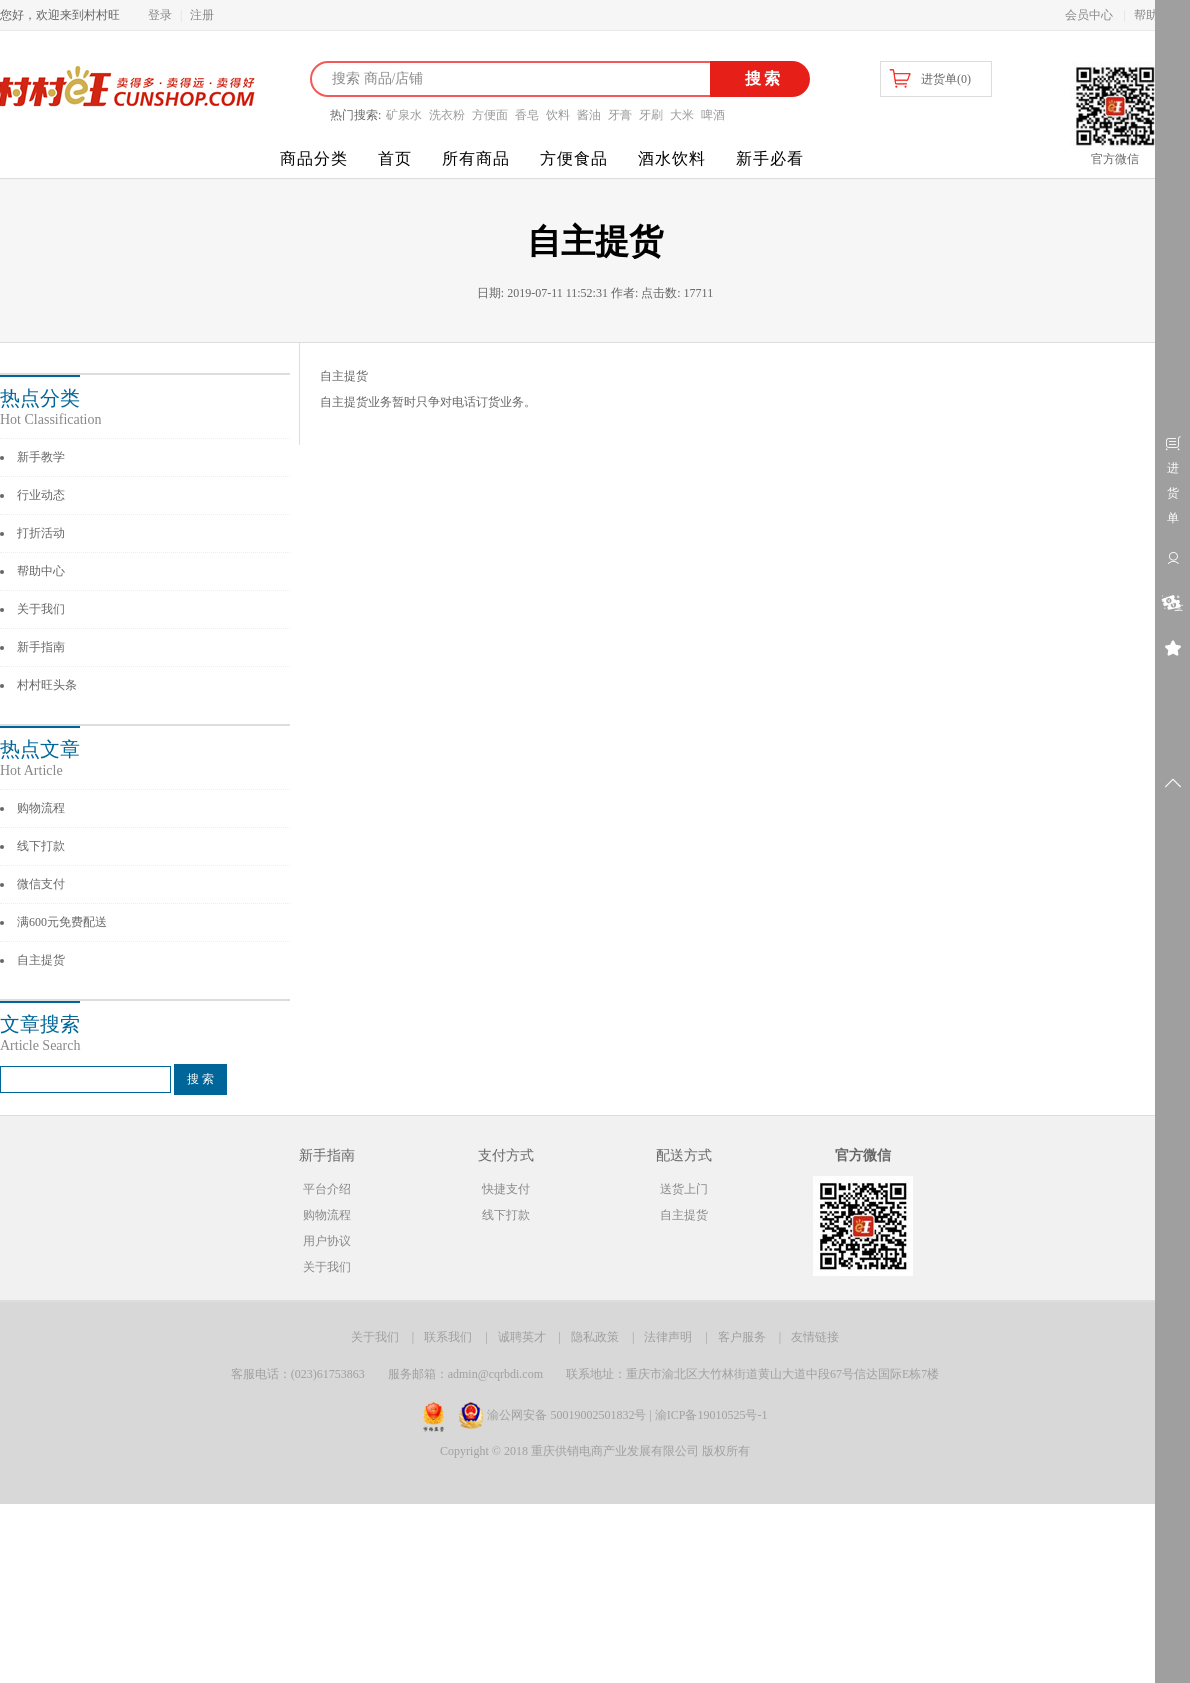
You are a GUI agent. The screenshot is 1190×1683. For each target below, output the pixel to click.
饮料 (558, 115)
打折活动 (41, 533)
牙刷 (651, 115)
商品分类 (314, 158)
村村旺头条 (47, 685)
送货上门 (684, 1189)
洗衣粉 (447, 115)
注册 (202, 15)
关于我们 (41, 609)
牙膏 (620, 115)
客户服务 (742, 1337)
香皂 (527, 115)
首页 (395, 158)
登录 (160, 15)
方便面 (490, 115)
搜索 (760, 78)
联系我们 (448, 1337)
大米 (682, 115)
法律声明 (668, 1337)
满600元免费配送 (62, 922)
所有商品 (476, 158)
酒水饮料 (672, 158)
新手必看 (770, 158)
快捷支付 (506, 1189)
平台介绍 (327, 1189)
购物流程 (41, 808)
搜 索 (200, 1079)
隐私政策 (595, 1337)
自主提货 (41, 960)
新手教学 (41, 457)
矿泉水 (404, 115)
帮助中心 (41, 571)
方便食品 (574, 158)
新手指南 (41, 647)
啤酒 (713, 115)
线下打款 (41, 846)
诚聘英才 (522, 1337)
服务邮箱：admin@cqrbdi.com (465, 1374)
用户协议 (327, 1241)
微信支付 (41, 884)
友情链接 (815, 1337)
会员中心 (1089, 15)
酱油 (589, 115)
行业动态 (41, 495)
